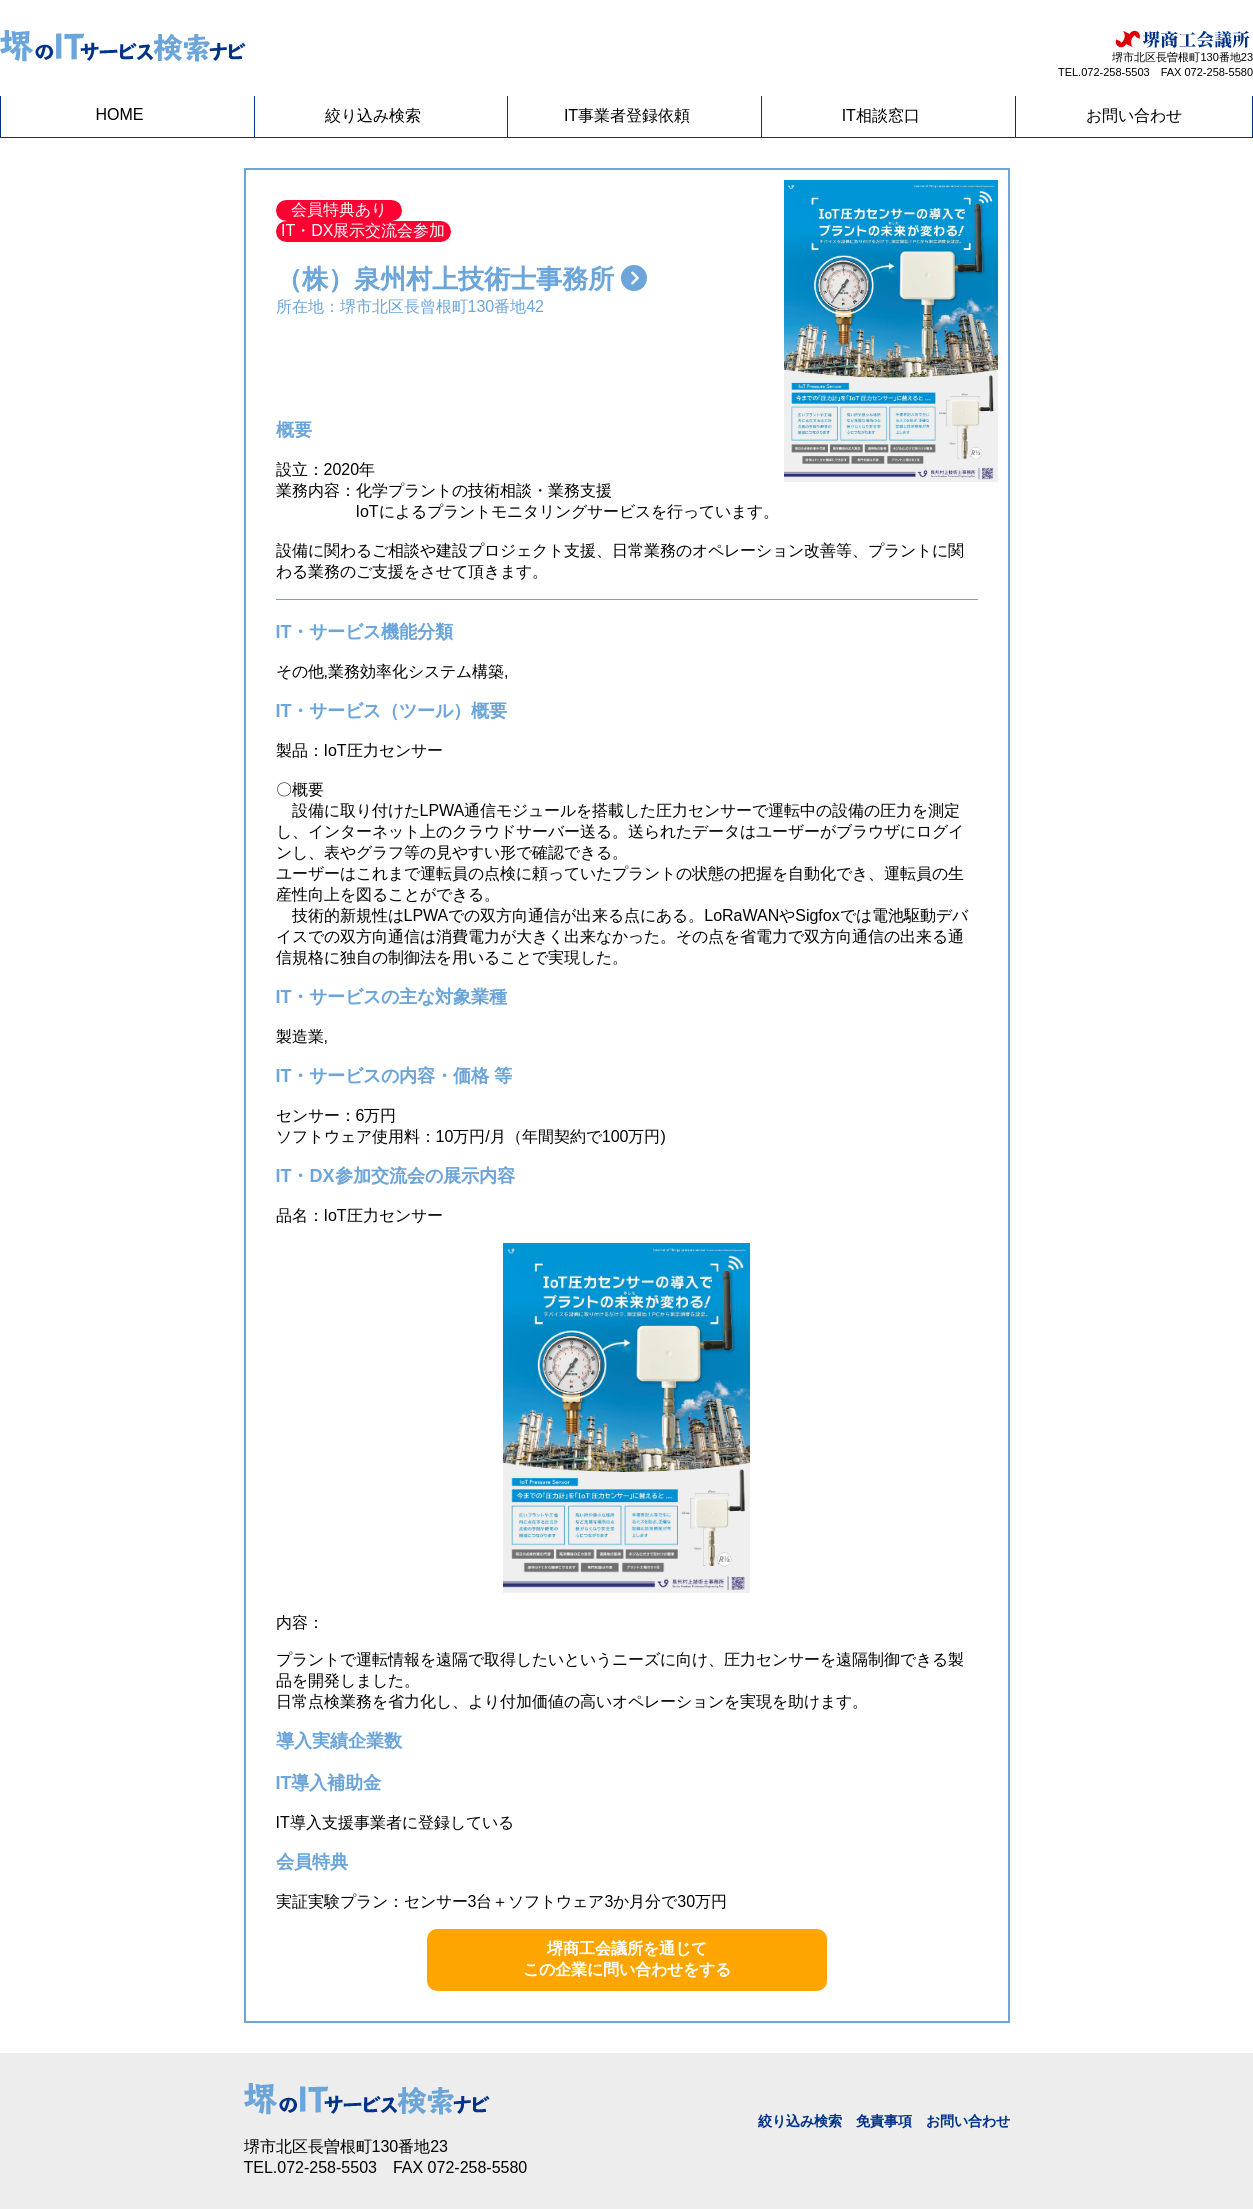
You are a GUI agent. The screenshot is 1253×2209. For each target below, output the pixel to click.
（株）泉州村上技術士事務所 (461, 279)
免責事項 (884, 2121)
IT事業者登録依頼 (627, 115)
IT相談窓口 (881, 115)
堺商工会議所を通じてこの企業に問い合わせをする (627, 1959)
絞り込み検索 (373, 115)
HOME (120, 114)
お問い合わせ (1134, 115)
